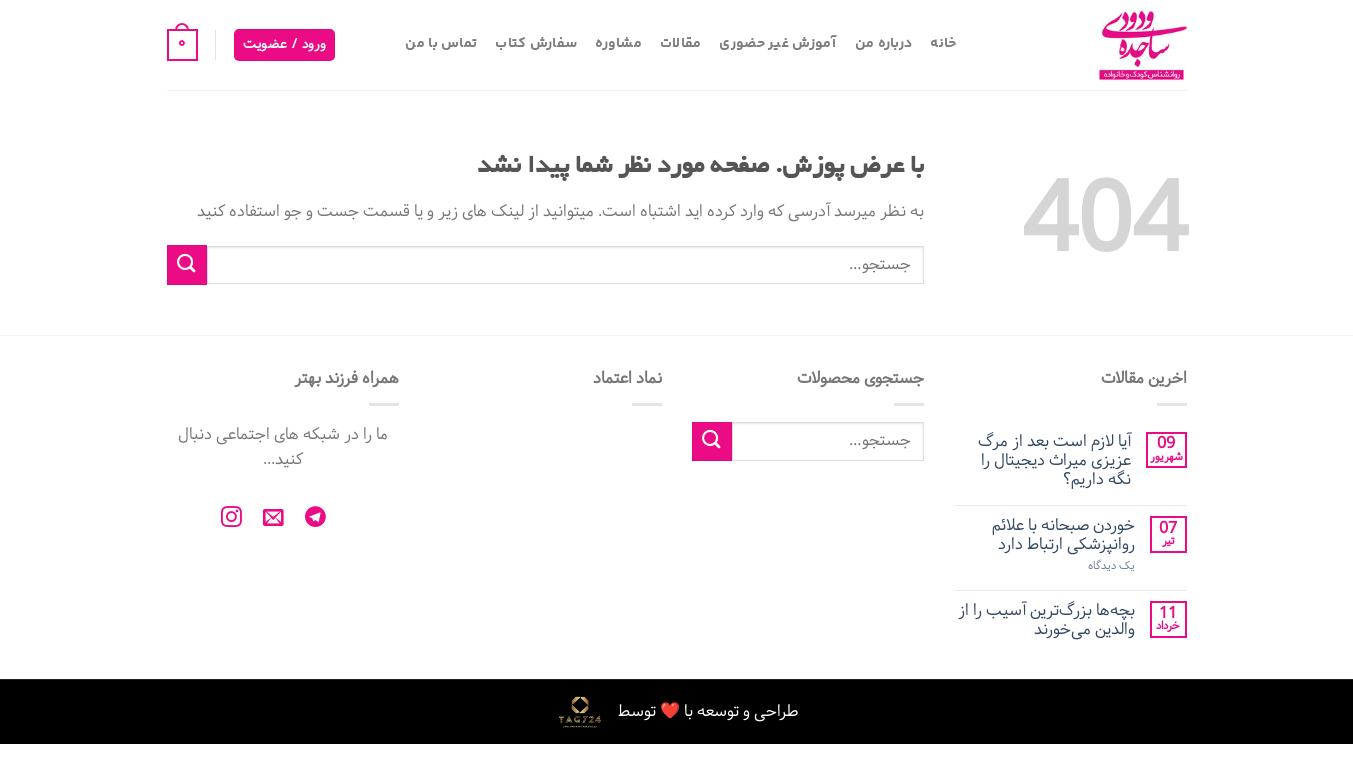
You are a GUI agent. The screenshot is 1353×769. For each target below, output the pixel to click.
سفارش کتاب (536, 44)
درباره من (884, 44)
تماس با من (441, 44)
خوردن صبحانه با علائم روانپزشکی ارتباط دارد (1063, 535)
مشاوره (618, 44)
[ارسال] (187, 264)
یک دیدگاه (1111, 566)
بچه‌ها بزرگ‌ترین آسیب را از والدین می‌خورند (1046, 620)
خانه (943, 44)
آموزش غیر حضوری (777, 44)
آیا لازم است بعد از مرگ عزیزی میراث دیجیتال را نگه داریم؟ (1054, 461)
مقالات (680, 44)
